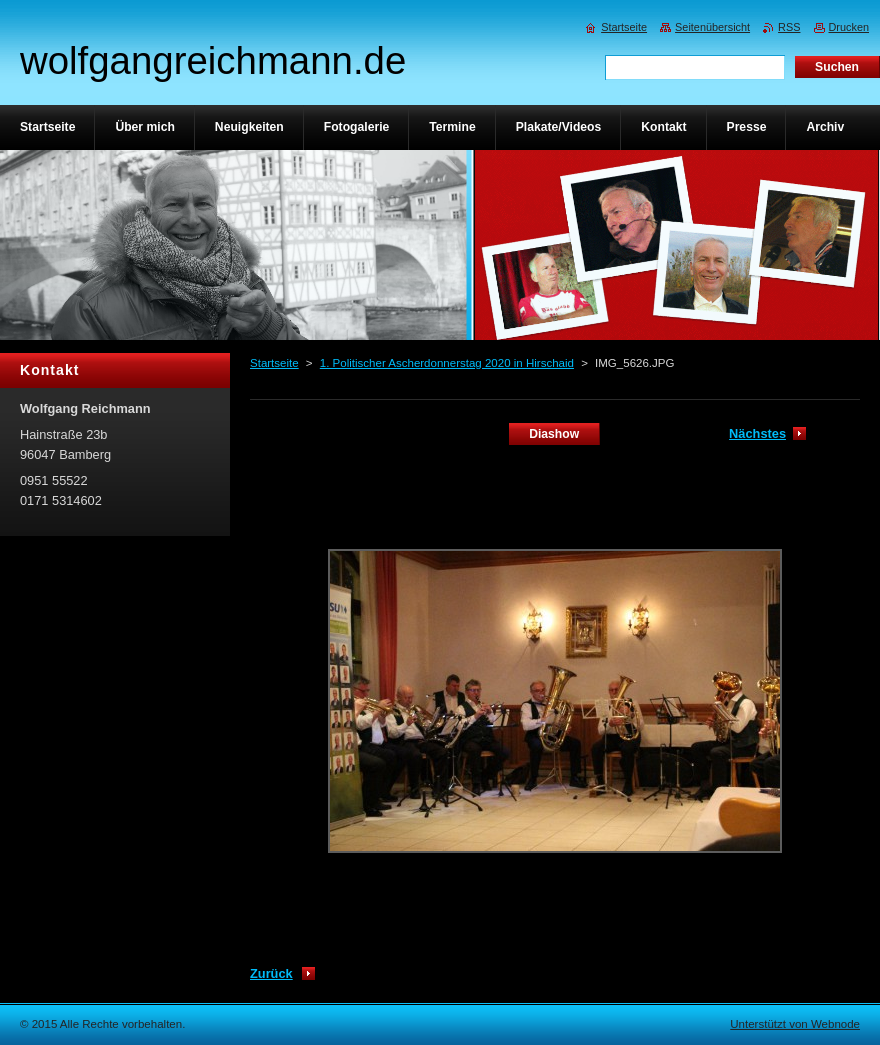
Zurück (271, 973)
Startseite (274, 363)
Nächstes (757, 433)
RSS (789, 27)
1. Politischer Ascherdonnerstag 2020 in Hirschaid (447, 363)
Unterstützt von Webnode (795, 1024)
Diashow (554, 434)
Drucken (849, 27)
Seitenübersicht (712, 27)
